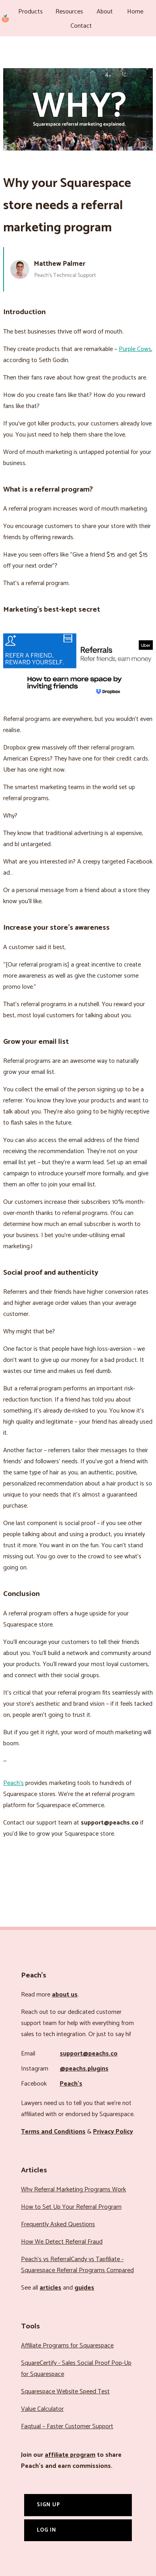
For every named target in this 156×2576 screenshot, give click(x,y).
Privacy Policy (113, 2131)
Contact (81, 26)
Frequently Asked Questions (58, 2224)
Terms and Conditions (53, 2131)
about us (65, 1994)
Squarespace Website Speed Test (65, 2391)
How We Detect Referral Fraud (62, 2242)
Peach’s (13, 1783)
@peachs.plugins (84, 2068)
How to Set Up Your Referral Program (71, 2207)
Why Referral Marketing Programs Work (73, 2189)
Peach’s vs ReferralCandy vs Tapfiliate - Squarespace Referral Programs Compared (77, 2265)
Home (135, 11)
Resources (69, 11)
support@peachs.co (89, 2053)
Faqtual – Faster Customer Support (67, 2426)
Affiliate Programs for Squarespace (67, 2345)
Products (30, 11)
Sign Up (48, 2504)
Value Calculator (42, 2409)
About (105, 11)
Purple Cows (135, 349)
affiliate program (70, 2455)
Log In (46, 2530)
